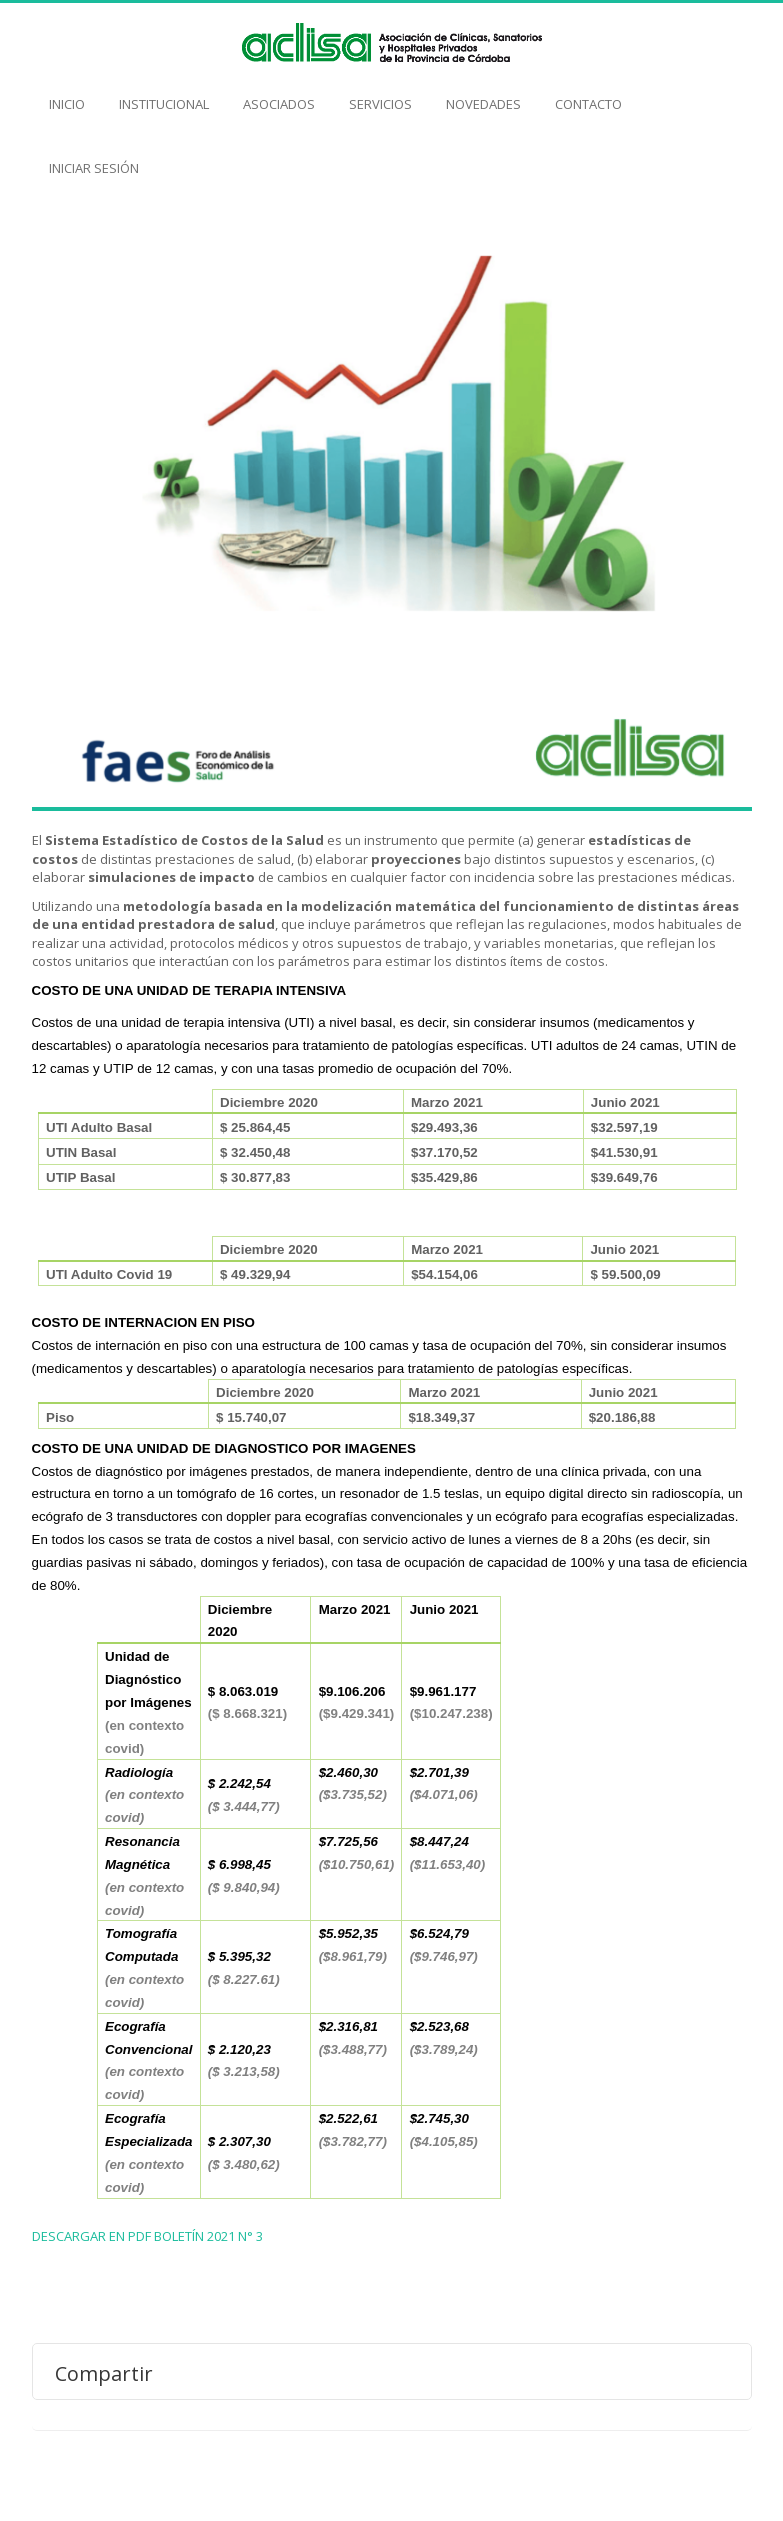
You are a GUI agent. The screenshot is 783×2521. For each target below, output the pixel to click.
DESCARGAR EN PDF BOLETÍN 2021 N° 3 (147, 2236)
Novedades (483, 94)
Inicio (67, 94)
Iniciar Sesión (94, 158)
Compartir (104, 2372)
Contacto (588, 94)
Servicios (380, 94)
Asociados (279, 94)
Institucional (164, 94)
